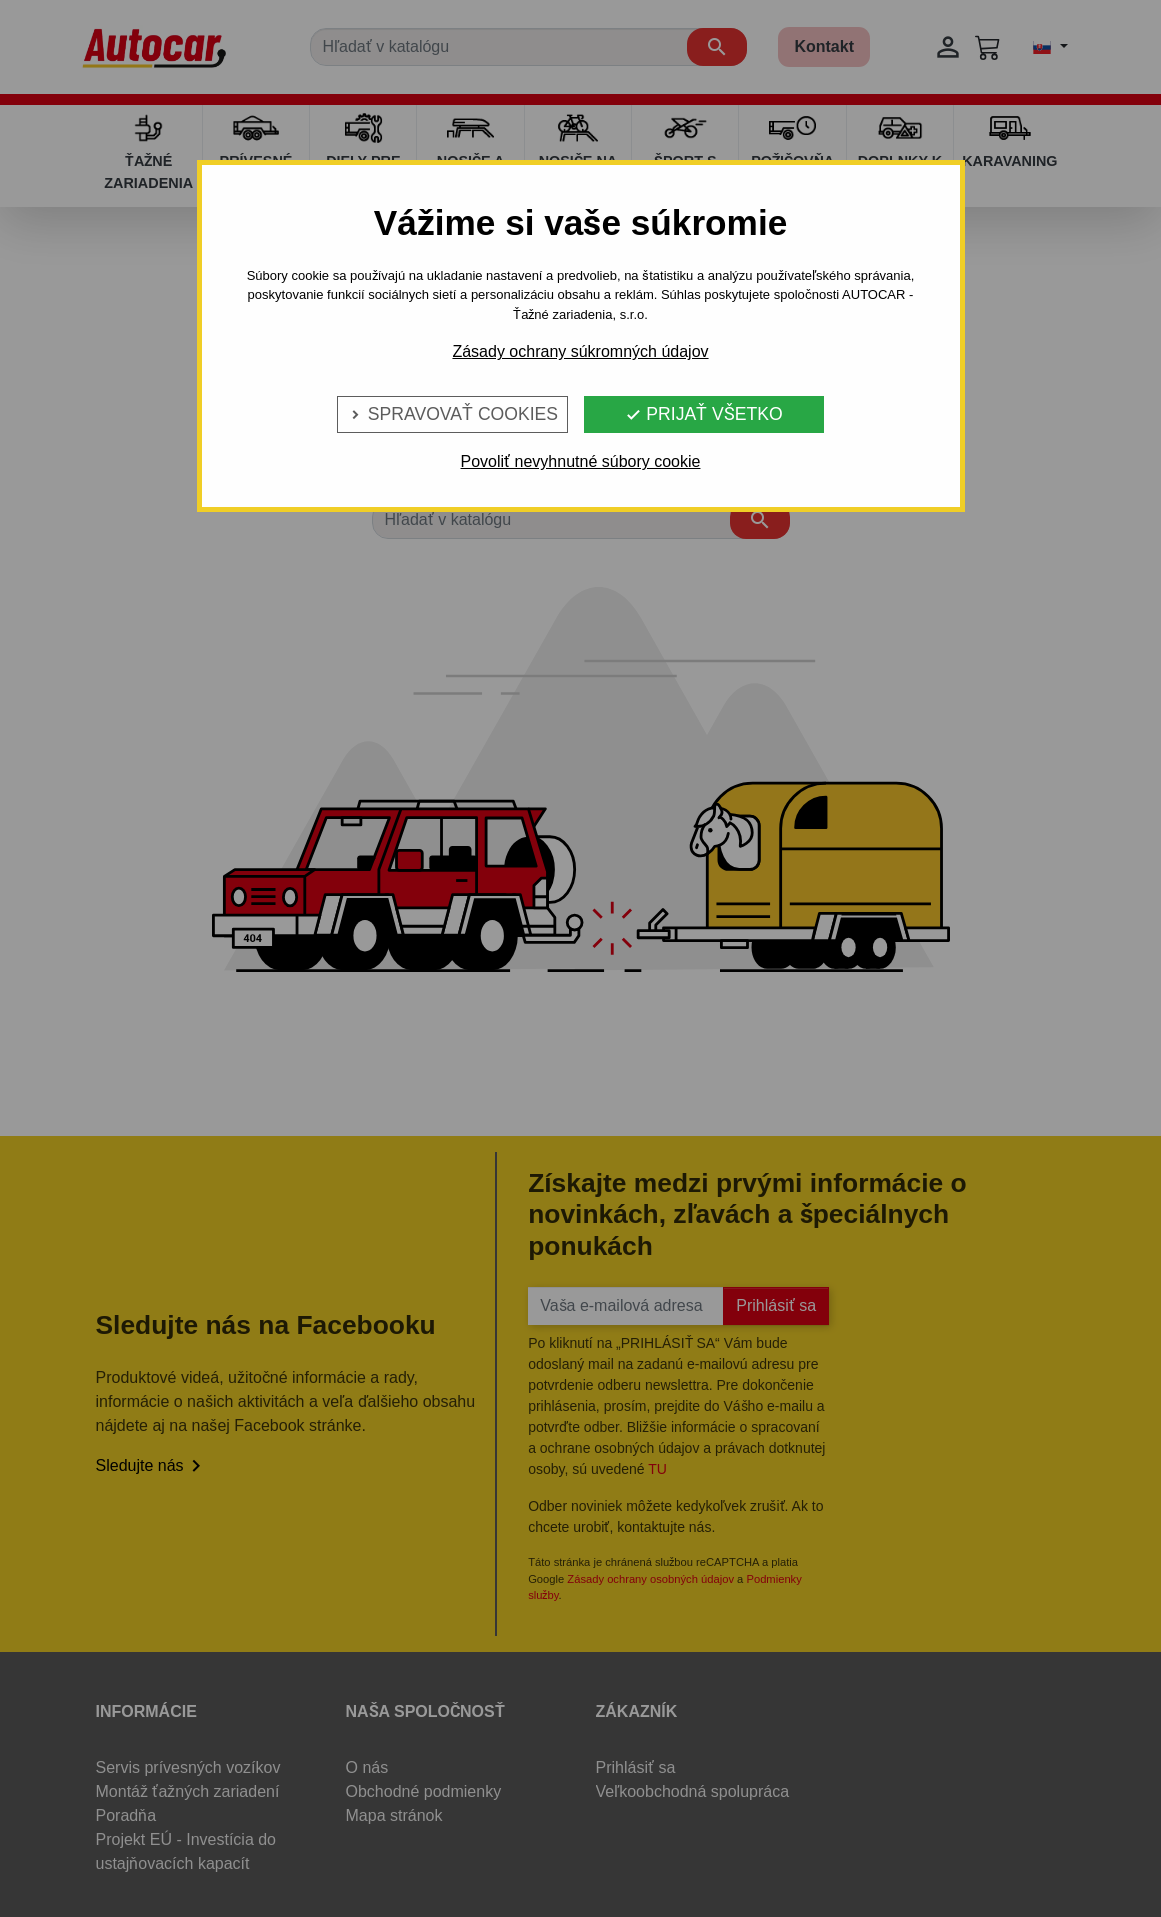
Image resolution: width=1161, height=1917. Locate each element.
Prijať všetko (703, 414)
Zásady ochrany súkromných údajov (580, 351)
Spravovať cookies (452, 414)
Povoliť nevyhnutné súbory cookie (581, 461)
